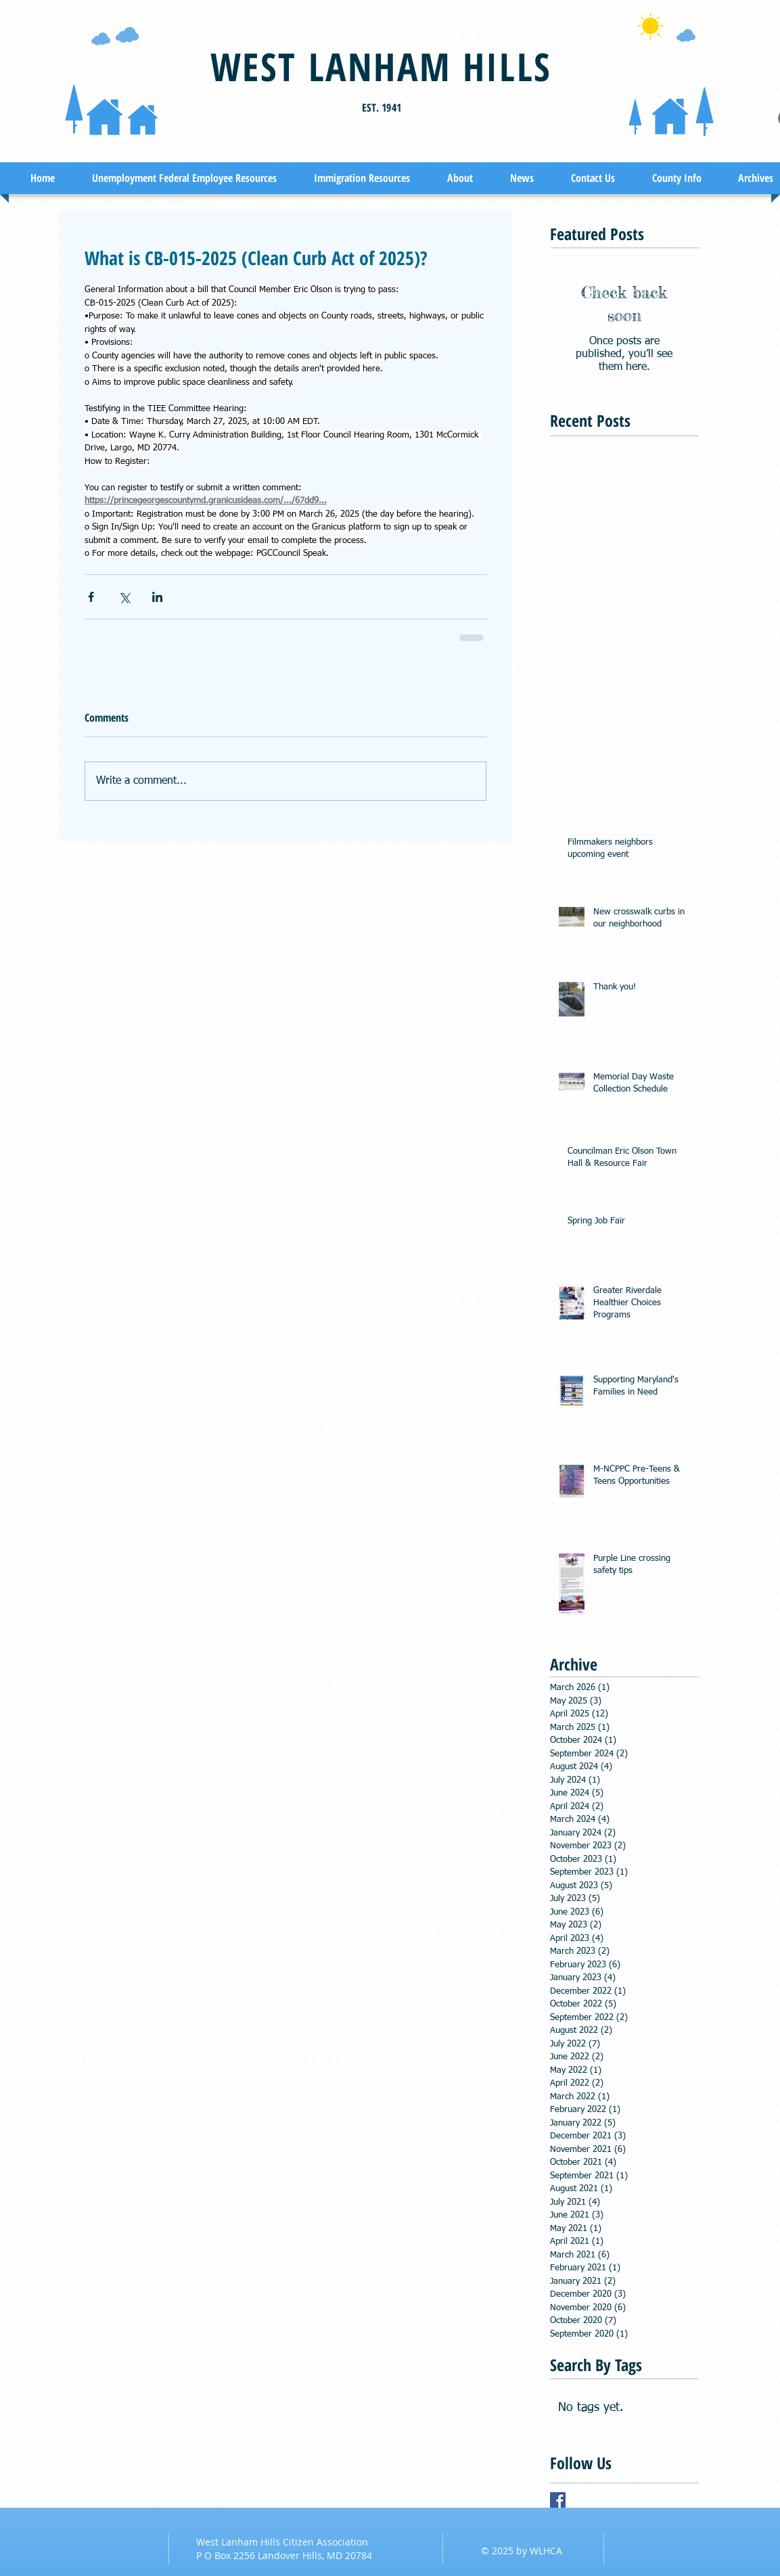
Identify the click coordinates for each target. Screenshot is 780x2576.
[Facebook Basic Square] (558, 2500)
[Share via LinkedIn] (157, 596)
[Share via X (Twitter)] (124, 596)
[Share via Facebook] (91, 596)
